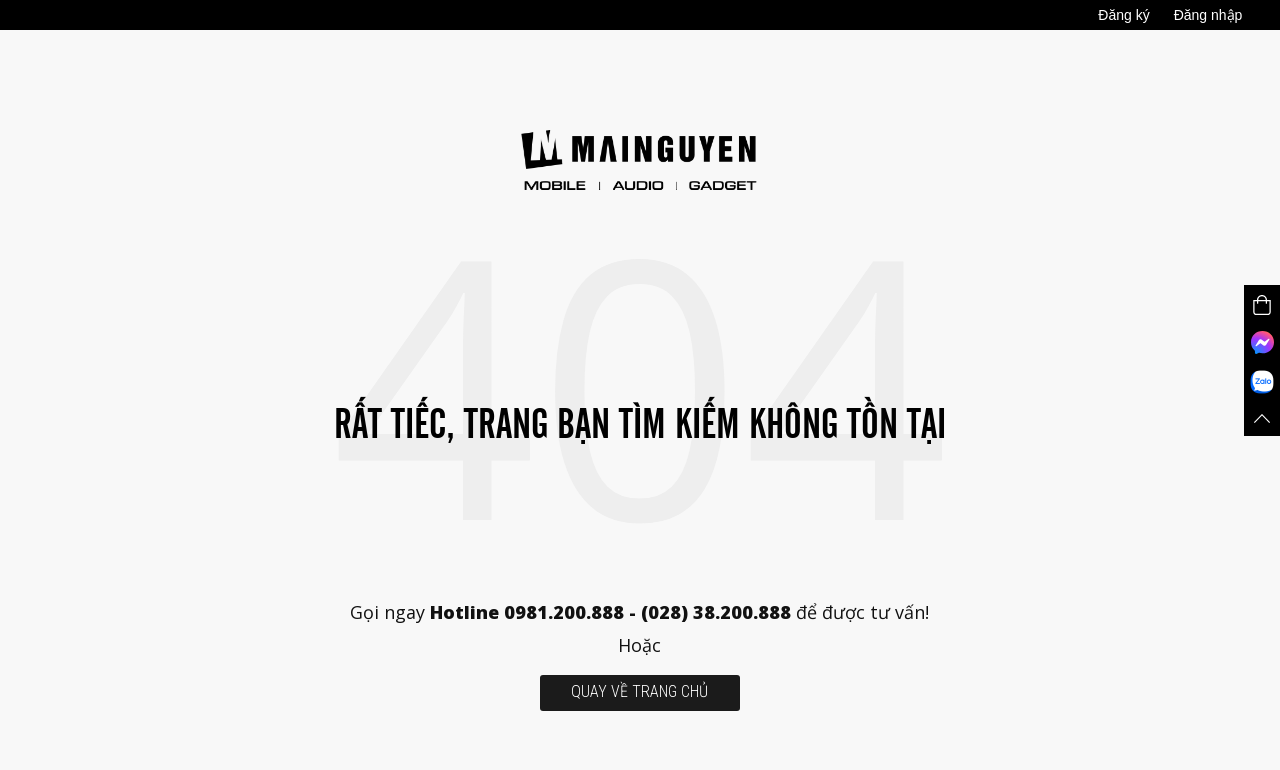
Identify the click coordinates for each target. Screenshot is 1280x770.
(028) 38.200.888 (718, 612)
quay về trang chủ (639, 691)
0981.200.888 (564, 612)
